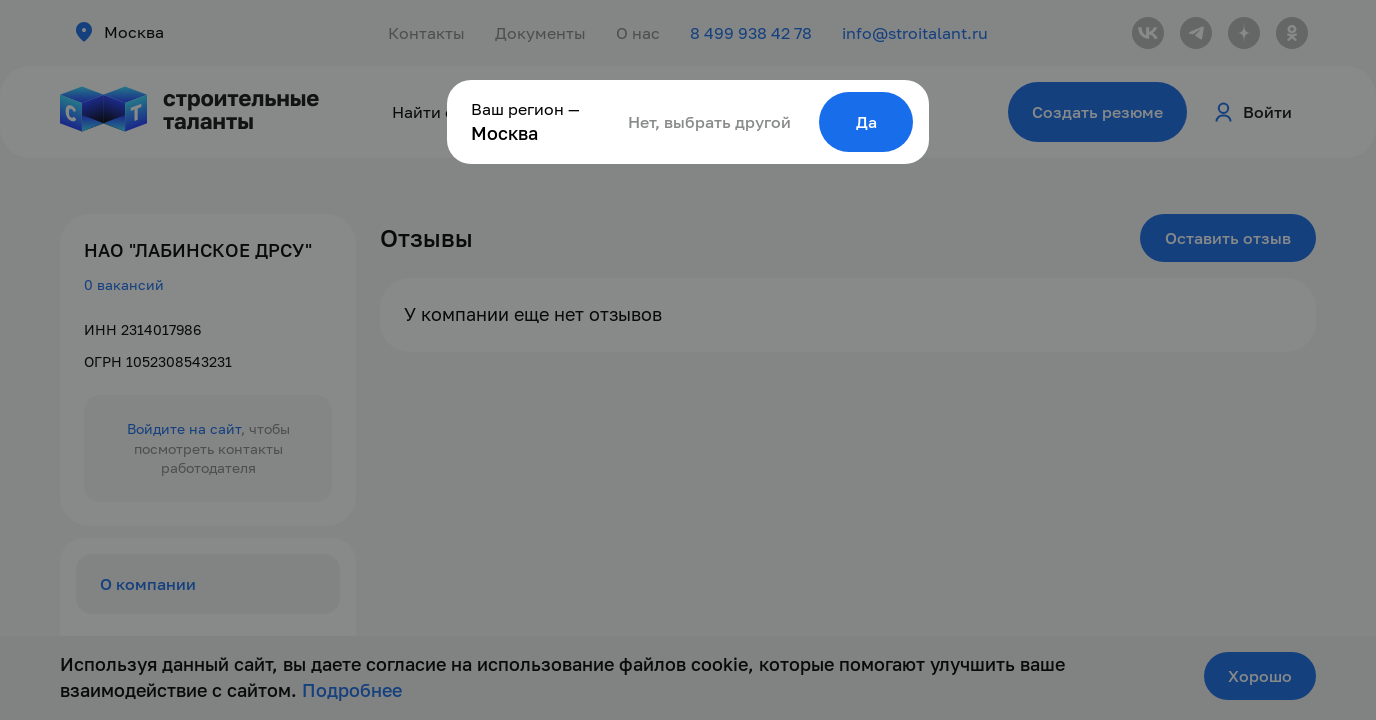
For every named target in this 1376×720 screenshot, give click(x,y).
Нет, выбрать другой (709, 122)
